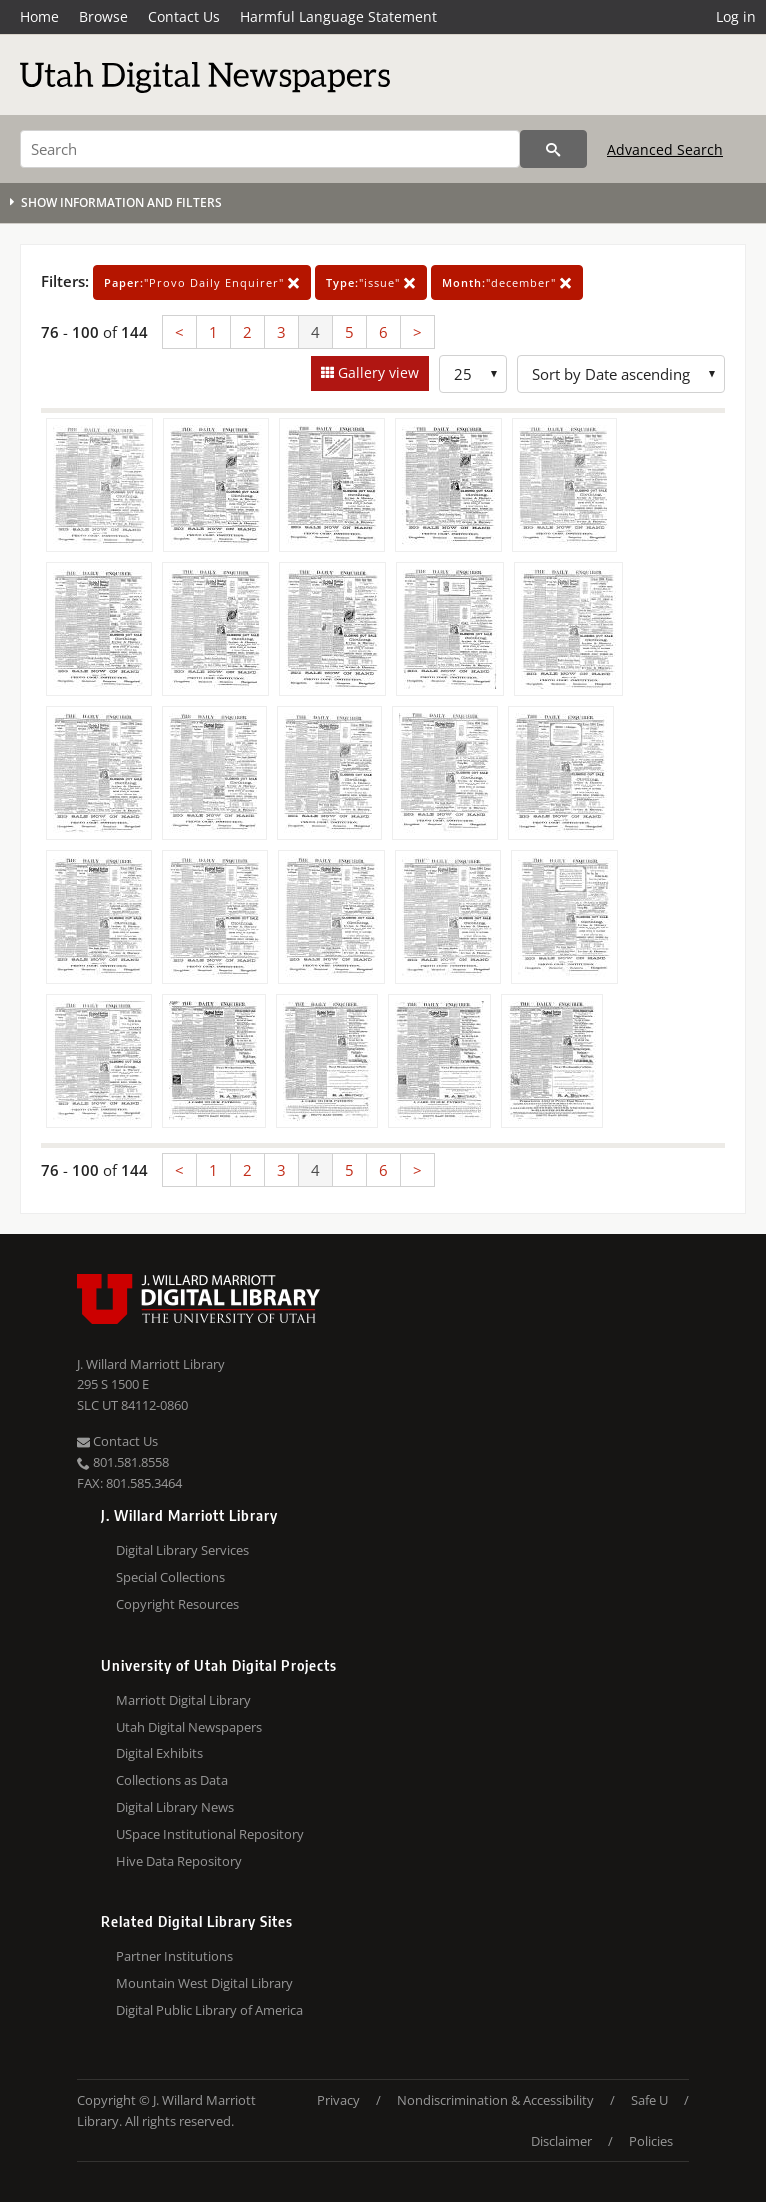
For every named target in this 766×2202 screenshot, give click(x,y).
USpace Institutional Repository (210, 1834)
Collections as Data (172, 1780)
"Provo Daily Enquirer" (202, 282)
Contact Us (184, 16)
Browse (103, 16)
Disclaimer (561, 2141)
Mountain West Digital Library (204, 1983)
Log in (736, 16)
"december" (507, 282)
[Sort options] (621, 374)
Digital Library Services (182, 1550)
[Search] (270, 149)
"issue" (371, 282)
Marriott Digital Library (183, 1700)
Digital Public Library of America (209, 2010)
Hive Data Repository (179, 1861)
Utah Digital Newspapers (189, 1727)
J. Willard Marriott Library (151, 1364)
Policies (651, 2141)
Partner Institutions (174, 1956)
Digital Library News (175, 1807)
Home (39, 16)
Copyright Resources (177, 1604)
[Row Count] (473, 374)
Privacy (338, 2100)
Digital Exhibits (159, 1753)
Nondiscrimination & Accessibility (495, 2100)
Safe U (649, 2100)
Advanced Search (665, 149)
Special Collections (170, 1577)
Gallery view (376, 372)
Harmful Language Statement (338, 16)
